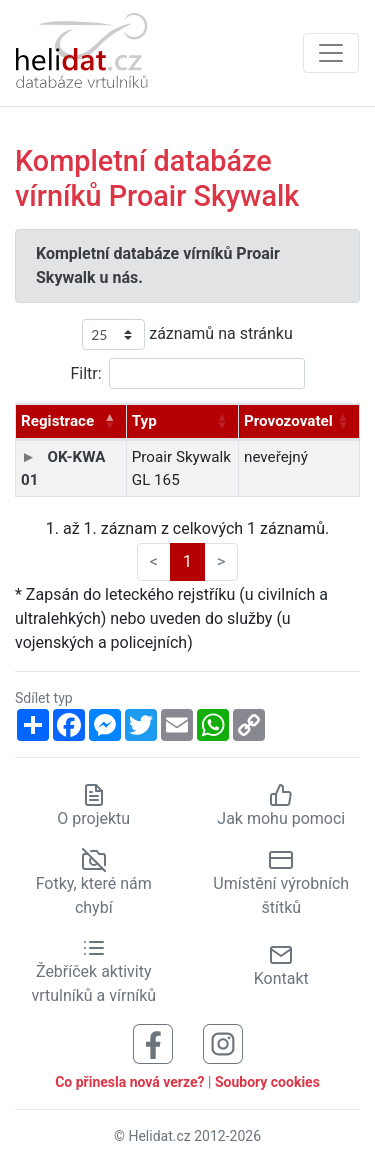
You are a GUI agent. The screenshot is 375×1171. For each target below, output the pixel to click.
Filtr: (187, 373)
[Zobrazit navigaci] (331, 53)
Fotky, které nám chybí (94, 883)
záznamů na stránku (187, 334)
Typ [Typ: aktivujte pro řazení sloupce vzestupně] (144, 421)
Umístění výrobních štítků (281, 883)
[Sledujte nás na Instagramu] (223, 1043)
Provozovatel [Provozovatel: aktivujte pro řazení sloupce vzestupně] (288, 421)
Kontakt (281, 965)
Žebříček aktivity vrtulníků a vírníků (93, 972)
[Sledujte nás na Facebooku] (153, 1043)
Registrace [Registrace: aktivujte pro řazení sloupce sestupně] (57, 421)
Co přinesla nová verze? (129, 1082)
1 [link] (187, 561)
